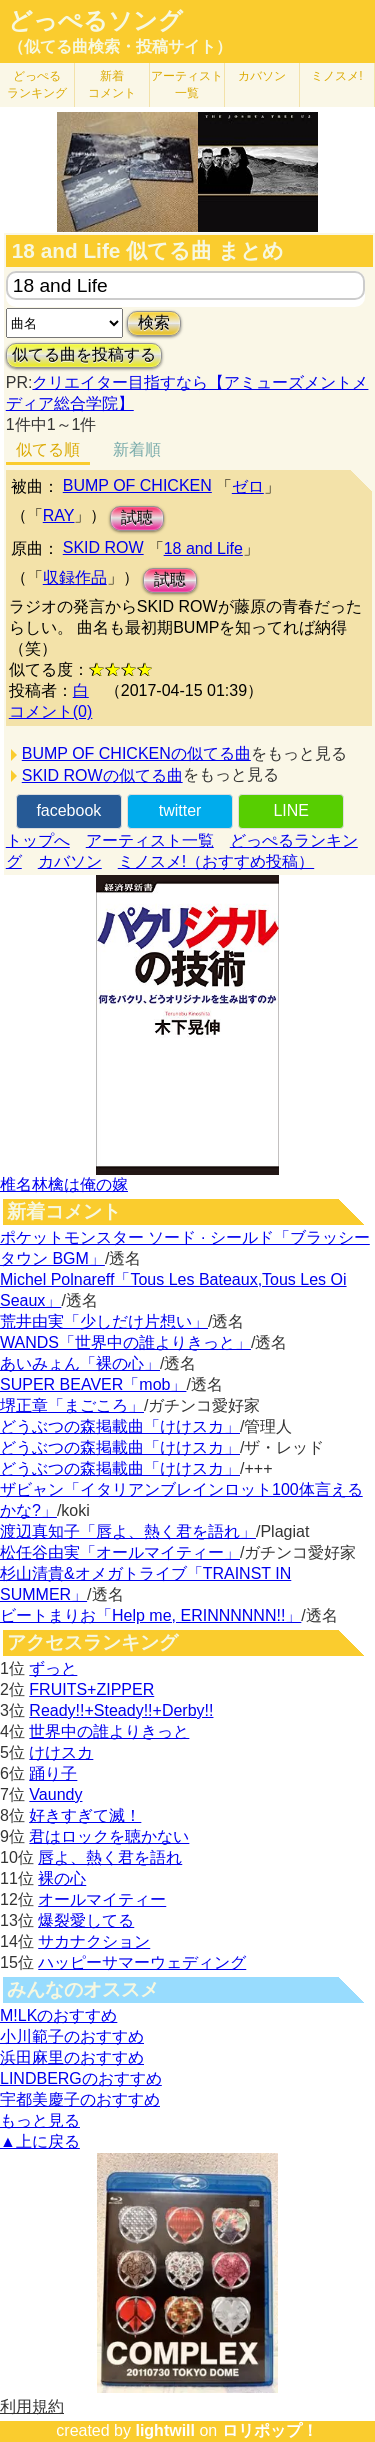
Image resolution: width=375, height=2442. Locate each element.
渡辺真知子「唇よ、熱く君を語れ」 (128, 1531)
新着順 (137, 449)
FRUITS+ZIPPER (91, 1689)
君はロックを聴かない (109, 1836)
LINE (291, 810)
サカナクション (94, 1941)
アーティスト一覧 (150, 840)
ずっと (53, 1668)
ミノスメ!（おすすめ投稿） (216, 861)
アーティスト (187, 84)
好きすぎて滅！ (85, 1815)
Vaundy (55, 1794)
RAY (59, 515)
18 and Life (203, 548)
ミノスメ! (336, 76)
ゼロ (248, 486)
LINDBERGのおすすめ (81, 2078)
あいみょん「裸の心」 (80, 1363)
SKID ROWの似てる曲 (102, 775)
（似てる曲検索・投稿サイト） (120, 46)
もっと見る (40, 2120)
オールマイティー (102, 1899)
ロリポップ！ (270, 2430)
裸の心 (62, 1878)
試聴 (137, 517)
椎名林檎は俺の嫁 (64, 1184)
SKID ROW (103, 547)
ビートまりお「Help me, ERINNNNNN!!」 (150, 1615)
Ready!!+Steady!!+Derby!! (121, 1710)
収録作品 (75, 577)
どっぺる (37, 84)
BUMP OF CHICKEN (137, 485)
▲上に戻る (40, 2141)
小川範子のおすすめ (72, 2036)
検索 (154, 322)
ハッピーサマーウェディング (142, 1962)
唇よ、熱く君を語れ (110, 1857)
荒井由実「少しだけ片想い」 (104, 1321)
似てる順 (48, 449)
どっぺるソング (95, 21)
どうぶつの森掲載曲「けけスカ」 (120, 1426)
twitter (180, 810)
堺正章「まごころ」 (72, 1405)
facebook (68, 810)
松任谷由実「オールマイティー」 (120, 1552)
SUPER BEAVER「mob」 (93, 1384)
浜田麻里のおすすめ (72, 2057)
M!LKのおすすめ (58, 2015)
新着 (112, 84)
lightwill (165, 2430)
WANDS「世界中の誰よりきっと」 (125, 1342)
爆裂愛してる (86, 1920)
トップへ (38, 840)
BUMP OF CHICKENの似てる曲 (136, 753)
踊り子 (53, 1773)
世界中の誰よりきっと (109, 1731)
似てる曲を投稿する (84, 354)
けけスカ (61, 1752)
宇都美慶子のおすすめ (80, 2099)
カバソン (262, 76)
